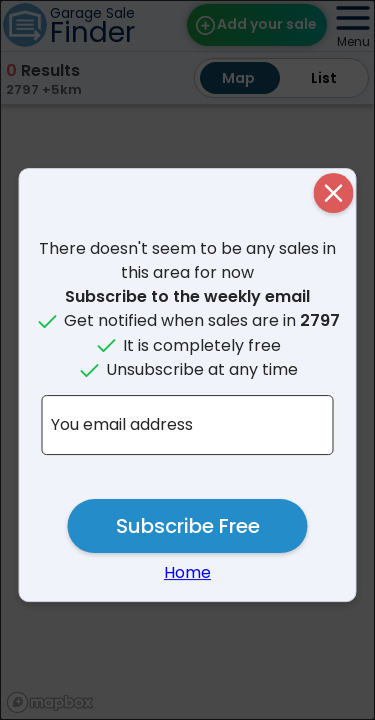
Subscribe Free (188, 526)
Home (187, 572)
